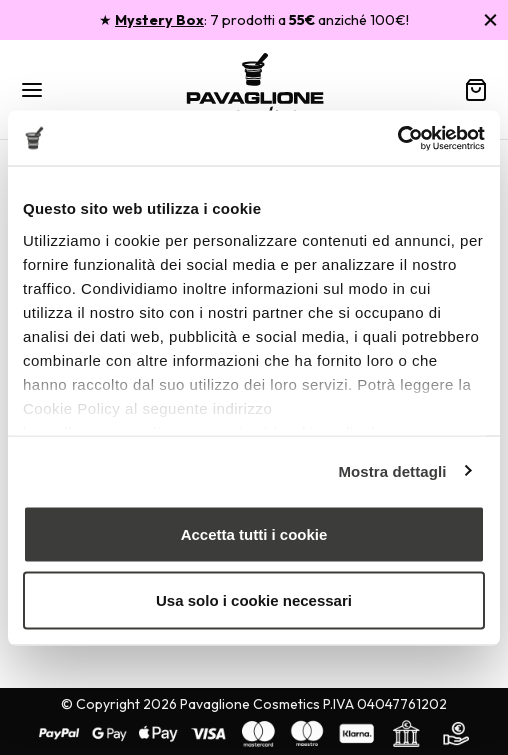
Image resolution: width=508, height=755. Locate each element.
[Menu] (32, 90)
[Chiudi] (490, 19)
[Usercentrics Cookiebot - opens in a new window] (397, 138)
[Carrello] (476, 90)
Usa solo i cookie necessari (254, 599)
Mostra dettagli (392, 470)
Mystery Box (159, 20)
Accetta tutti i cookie (254, 534)
